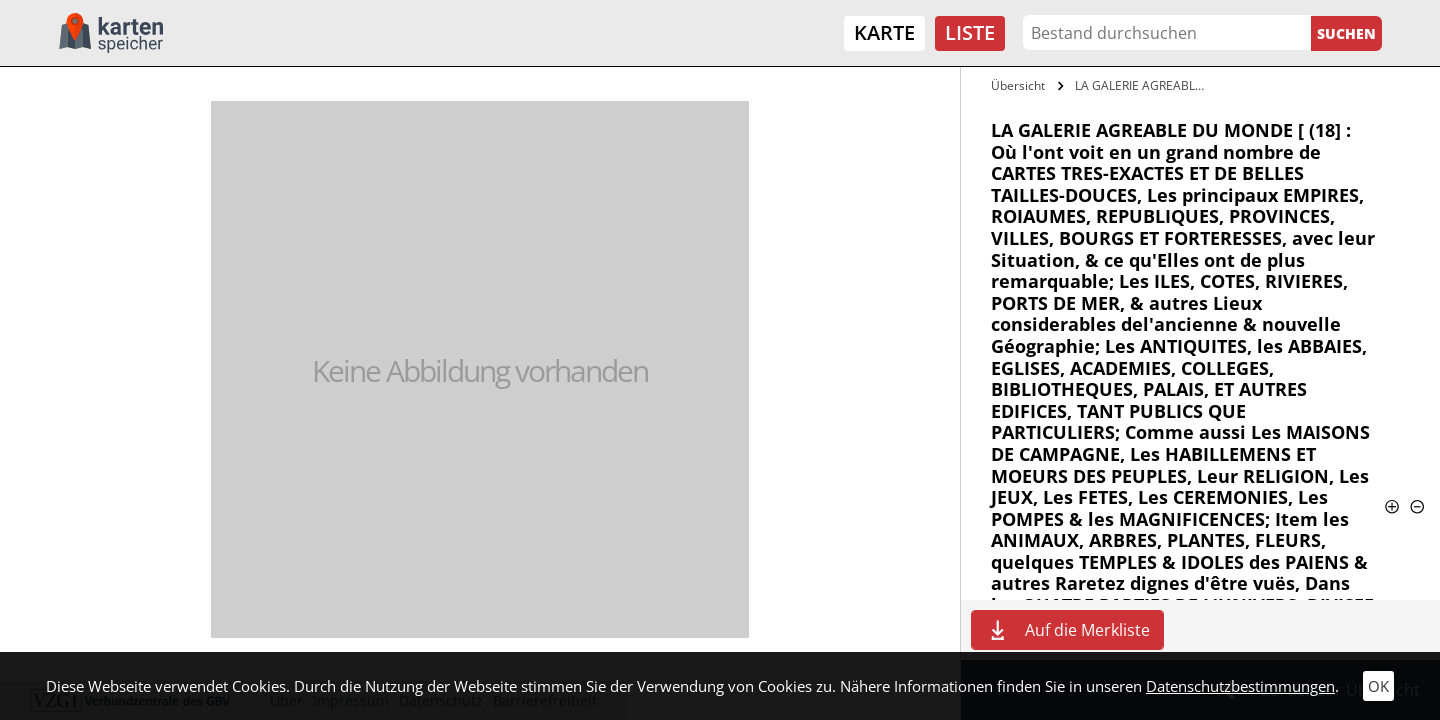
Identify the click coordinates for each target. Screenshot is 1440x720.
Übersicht (1018, 85)
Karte (884, 32)
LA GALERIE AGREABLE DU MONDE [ (1143, 85)
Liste (970, 32)
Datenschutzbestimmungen (1240, 686)
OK (1378, 686)
